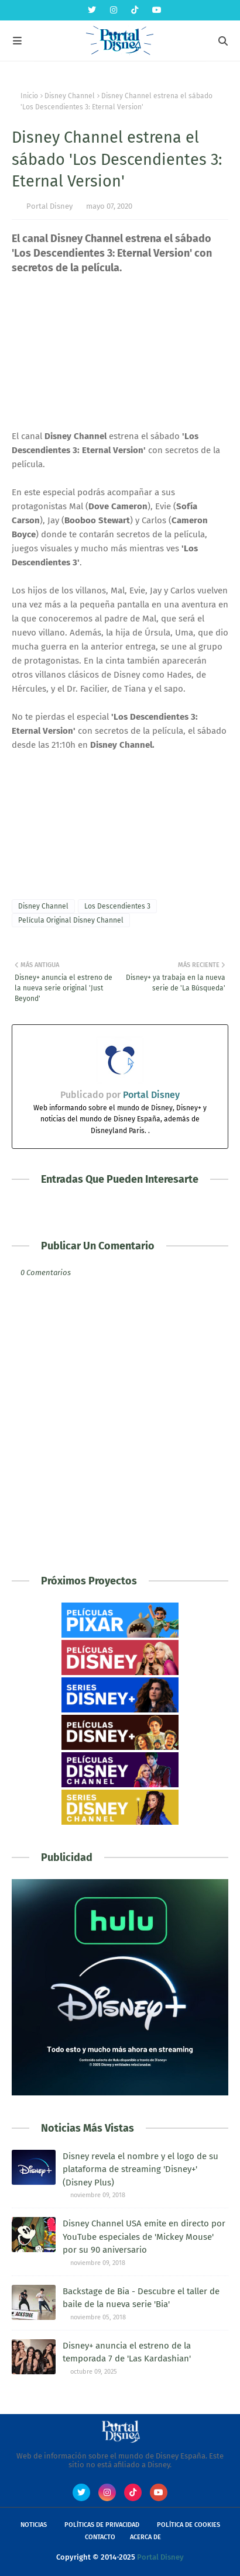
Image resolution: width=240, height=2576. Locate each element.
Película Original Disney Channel (71, 920)
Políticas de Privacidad (101, 2525)
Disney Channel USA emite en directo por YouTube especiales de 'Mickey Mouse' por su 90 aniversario (144, 2236)
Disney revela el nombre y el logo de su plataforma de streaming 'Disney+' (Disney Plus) (140, 2169)
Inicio (29, 96)
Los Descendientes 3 (117, 906)
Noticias (33, 2525)
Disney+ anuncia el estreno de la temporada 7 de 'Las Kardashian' (127, 2352)
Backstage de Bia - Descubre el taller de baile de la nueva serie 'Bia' (141, 2298)
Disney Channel (69, 96)
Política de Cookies (188, 2525)
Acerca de (145, 2537)
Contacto (100, 2537)
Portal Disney (49, 206)
